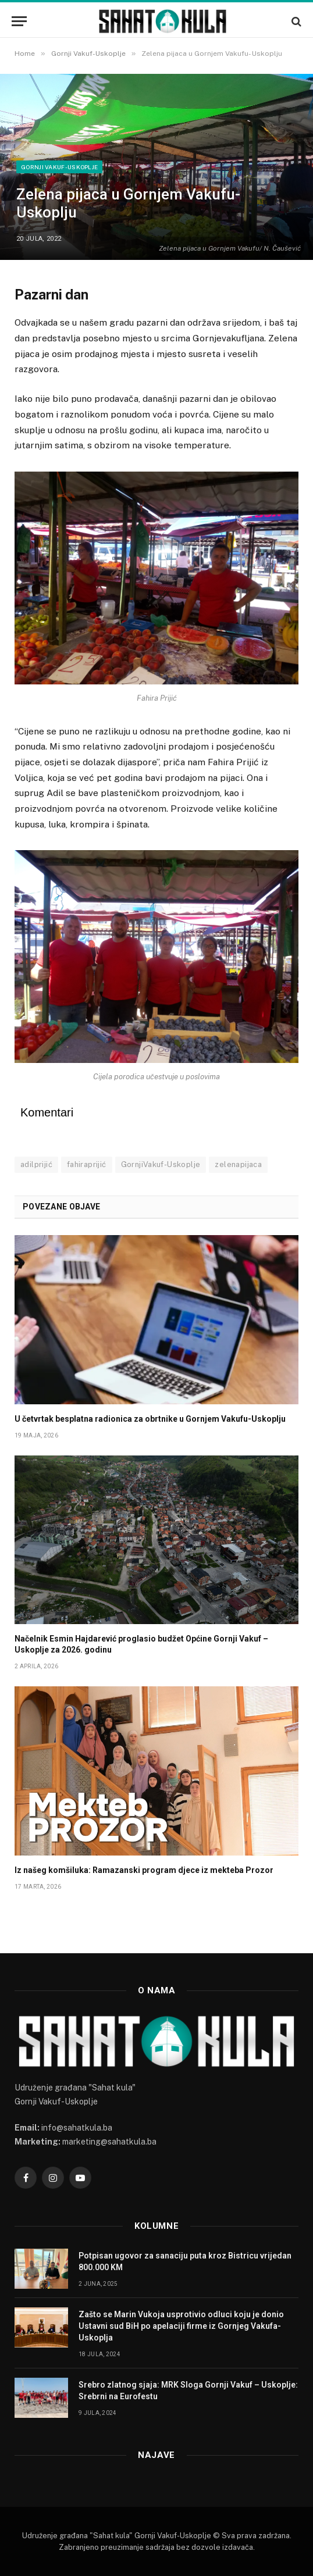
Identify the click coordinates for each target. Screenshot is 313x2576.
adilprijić (36, 1164)
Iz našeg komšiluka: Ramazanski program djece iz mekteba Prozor (144, 1870)
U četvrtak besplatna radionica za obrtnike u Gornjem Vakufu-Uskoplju (150, 1418)
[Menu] (19, 21)
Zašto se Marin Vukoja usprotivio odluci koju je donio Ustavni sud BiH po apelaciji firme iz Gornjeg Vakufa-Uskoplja (181, 2326)
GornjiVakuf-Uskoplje (161, 1164)
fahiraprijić (86, 1164)
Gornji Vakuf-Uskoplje (59, 166)
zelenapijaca (238, 1164)
